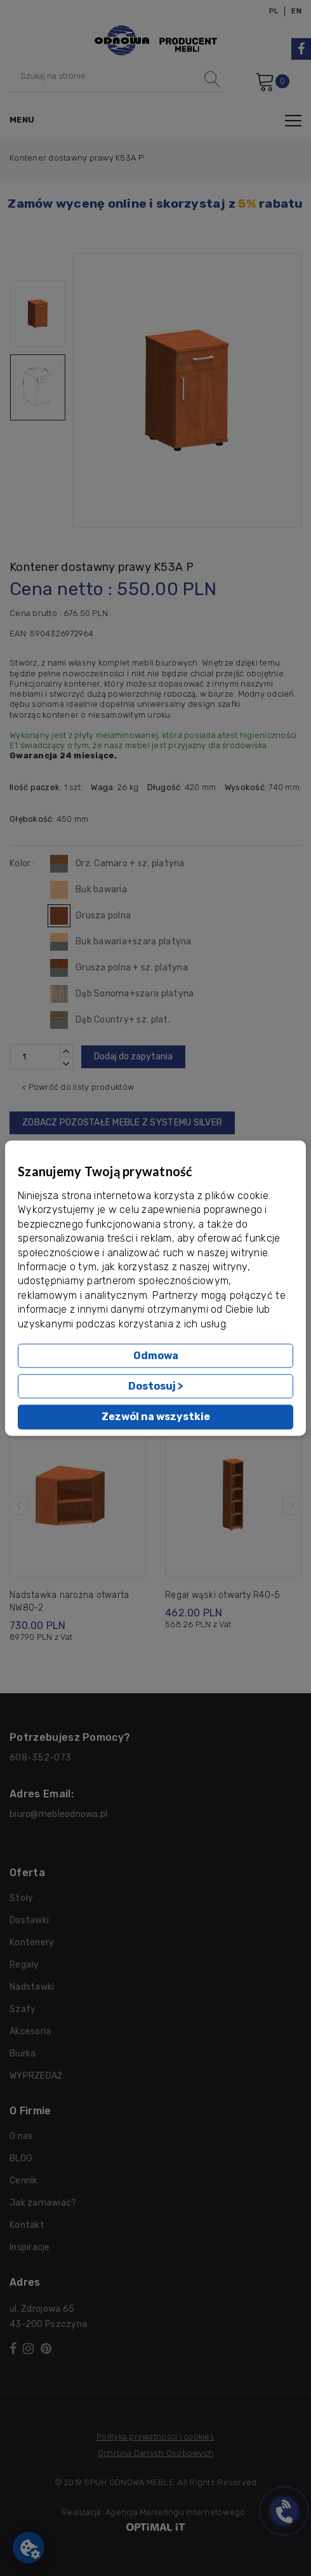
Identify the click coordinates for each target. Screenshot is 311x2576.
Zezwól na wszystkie (156, 1417)
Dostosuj (155, 1386)
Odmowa (155, 1356)
